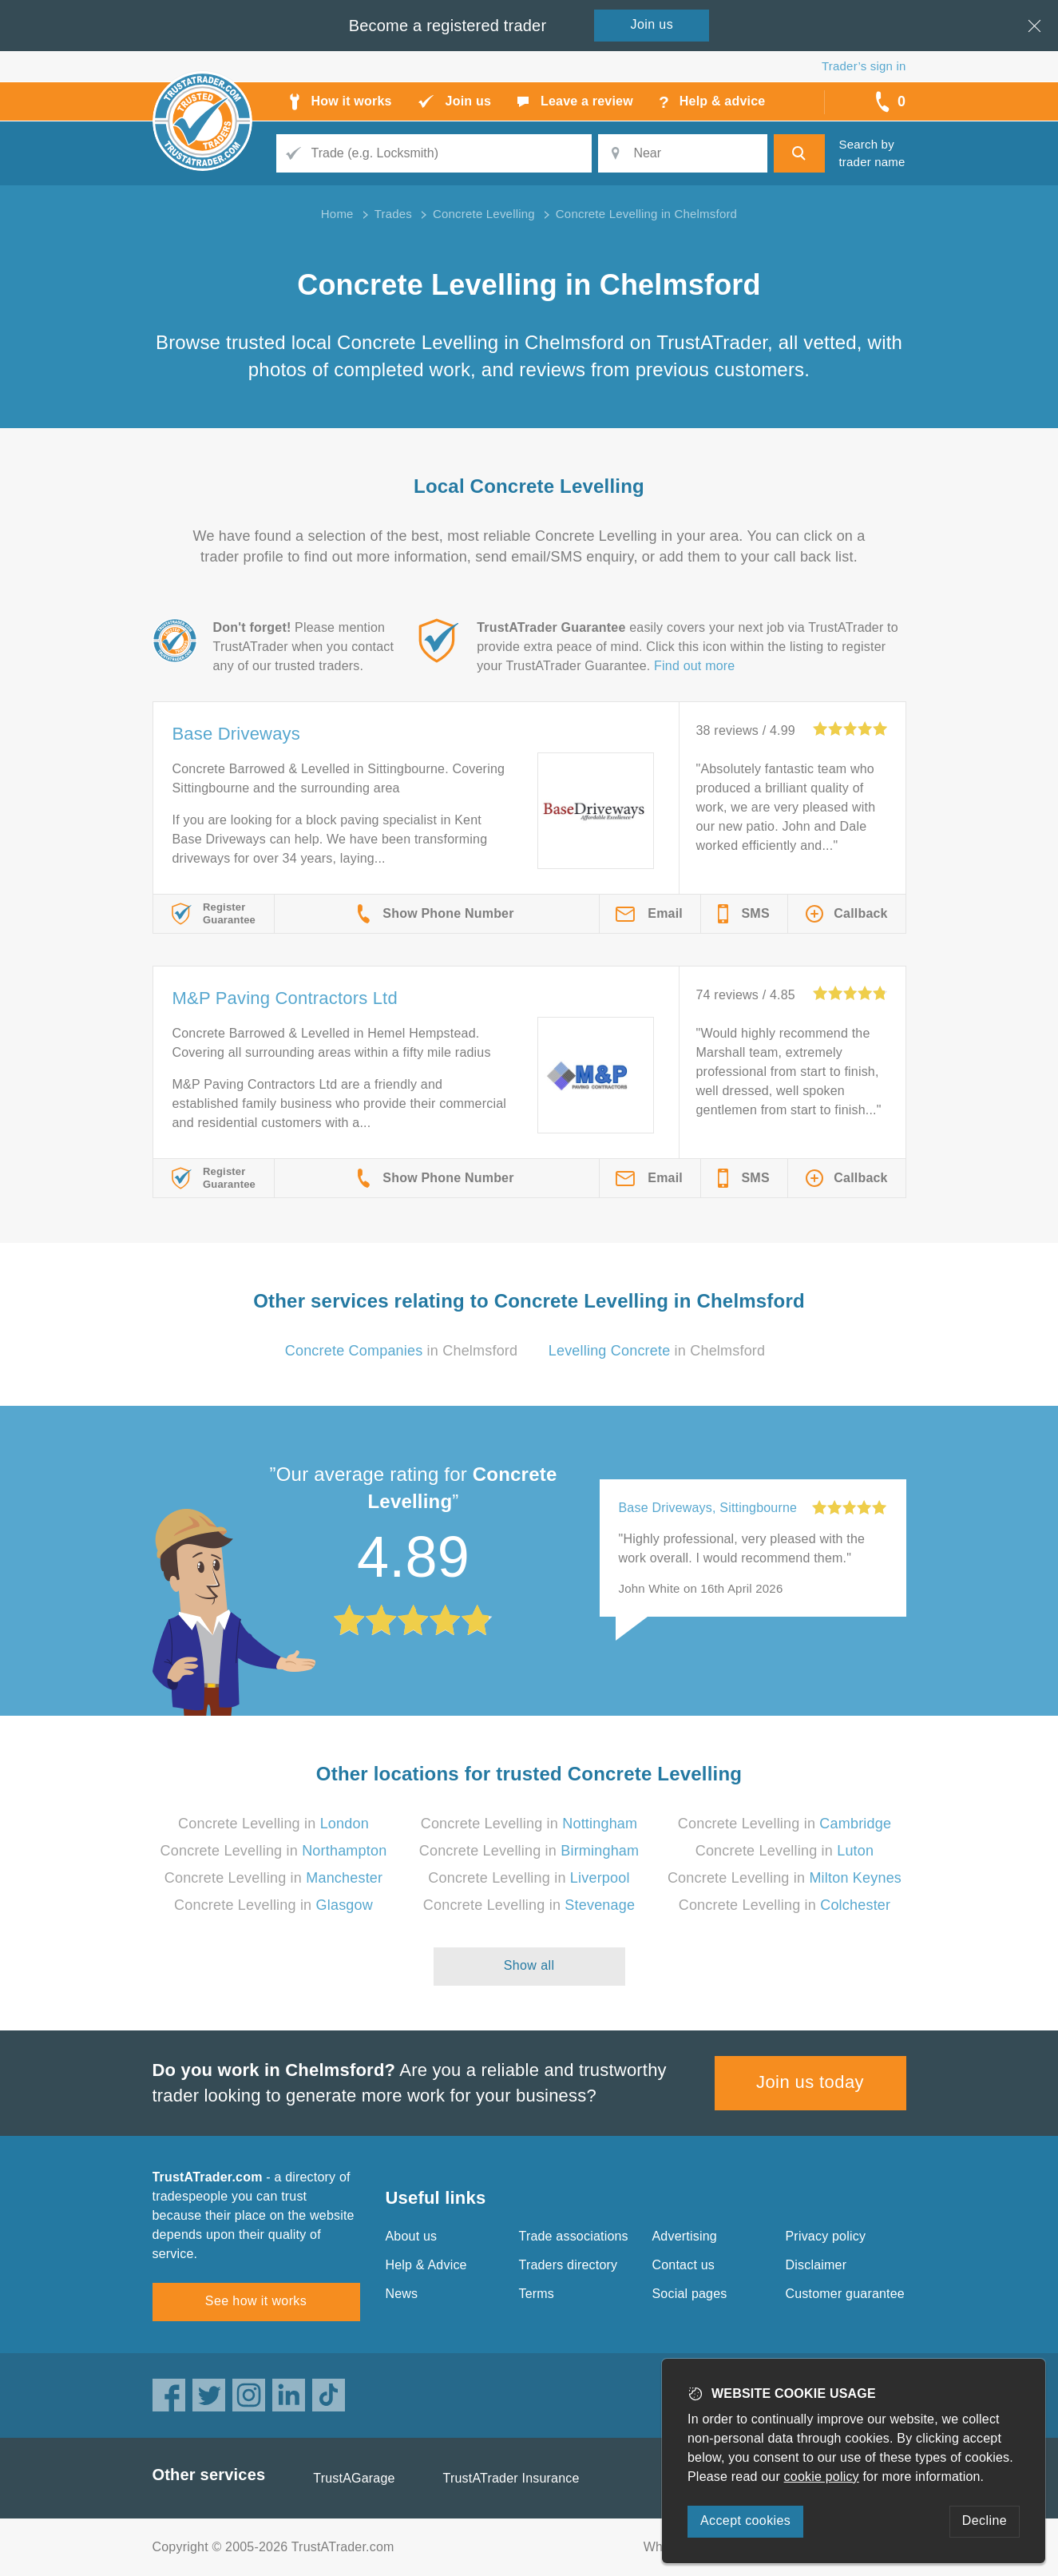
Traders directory (568, 2265)
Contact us (683, 2265)
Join (652, 24)
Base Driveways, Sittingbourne (708, 1507)
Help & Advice (426, 2265)
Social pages (689, 2293)
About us (412, 2236)
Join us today (810, 2082)
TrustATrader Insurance (511, 2478)
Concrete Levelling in (273, 1824)
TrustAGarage (353, 2478)
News (402, 2293)
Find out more (694, 666)
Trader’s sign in (863, 66)
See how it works (256, 2301)
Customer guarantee (845, 2293)
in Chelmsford (401, 1351)
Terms (537, 2293)
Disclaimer (816, 2265)
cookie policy (821, 2476)
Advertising (684, 2236)
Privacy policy (826, 2236)
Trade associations (573, 2236)
